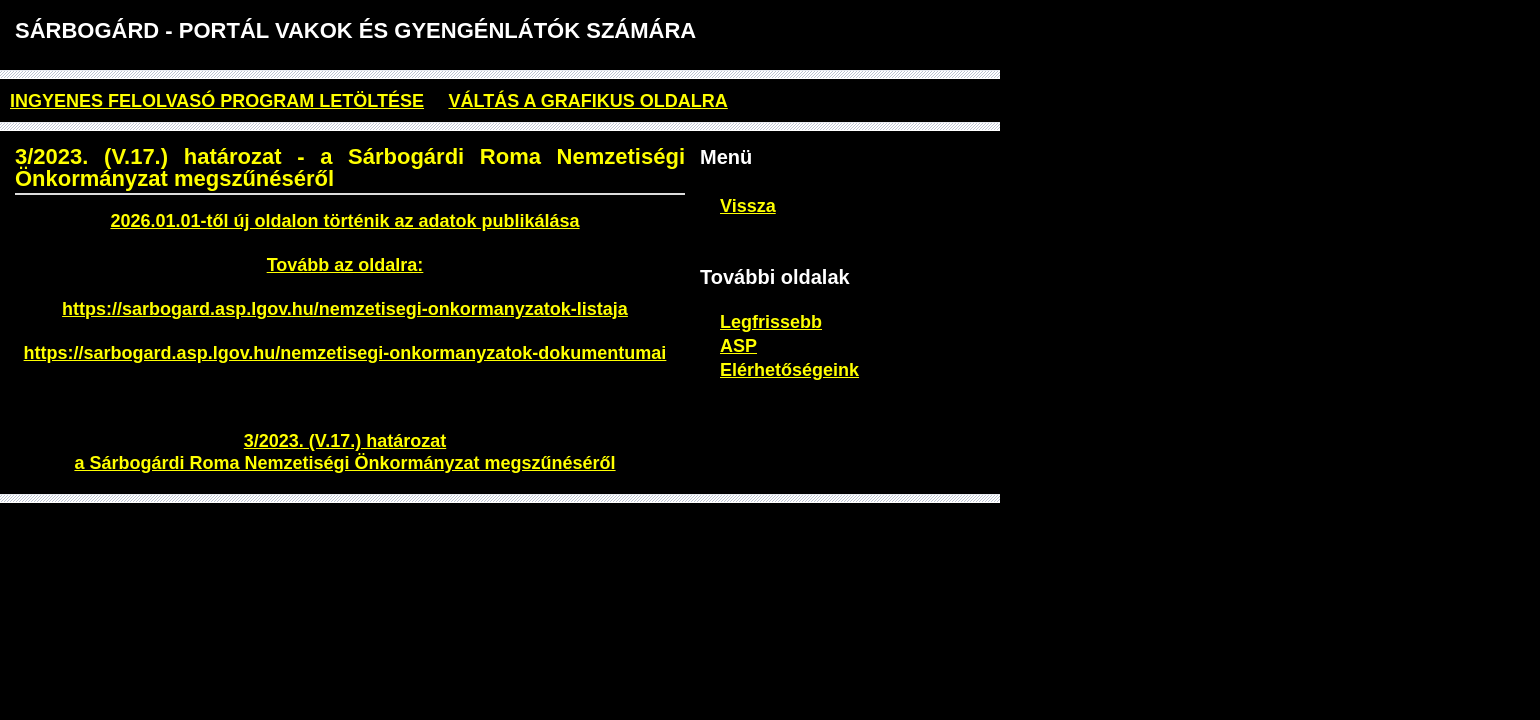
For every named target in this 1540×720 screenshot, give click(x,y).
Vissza (748, 206)
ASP (738, 346)
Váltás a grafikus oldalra (587, 101)
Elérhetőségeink (789, 370)
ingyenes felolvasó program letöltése (217, 101)
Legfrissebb (771, 322)
